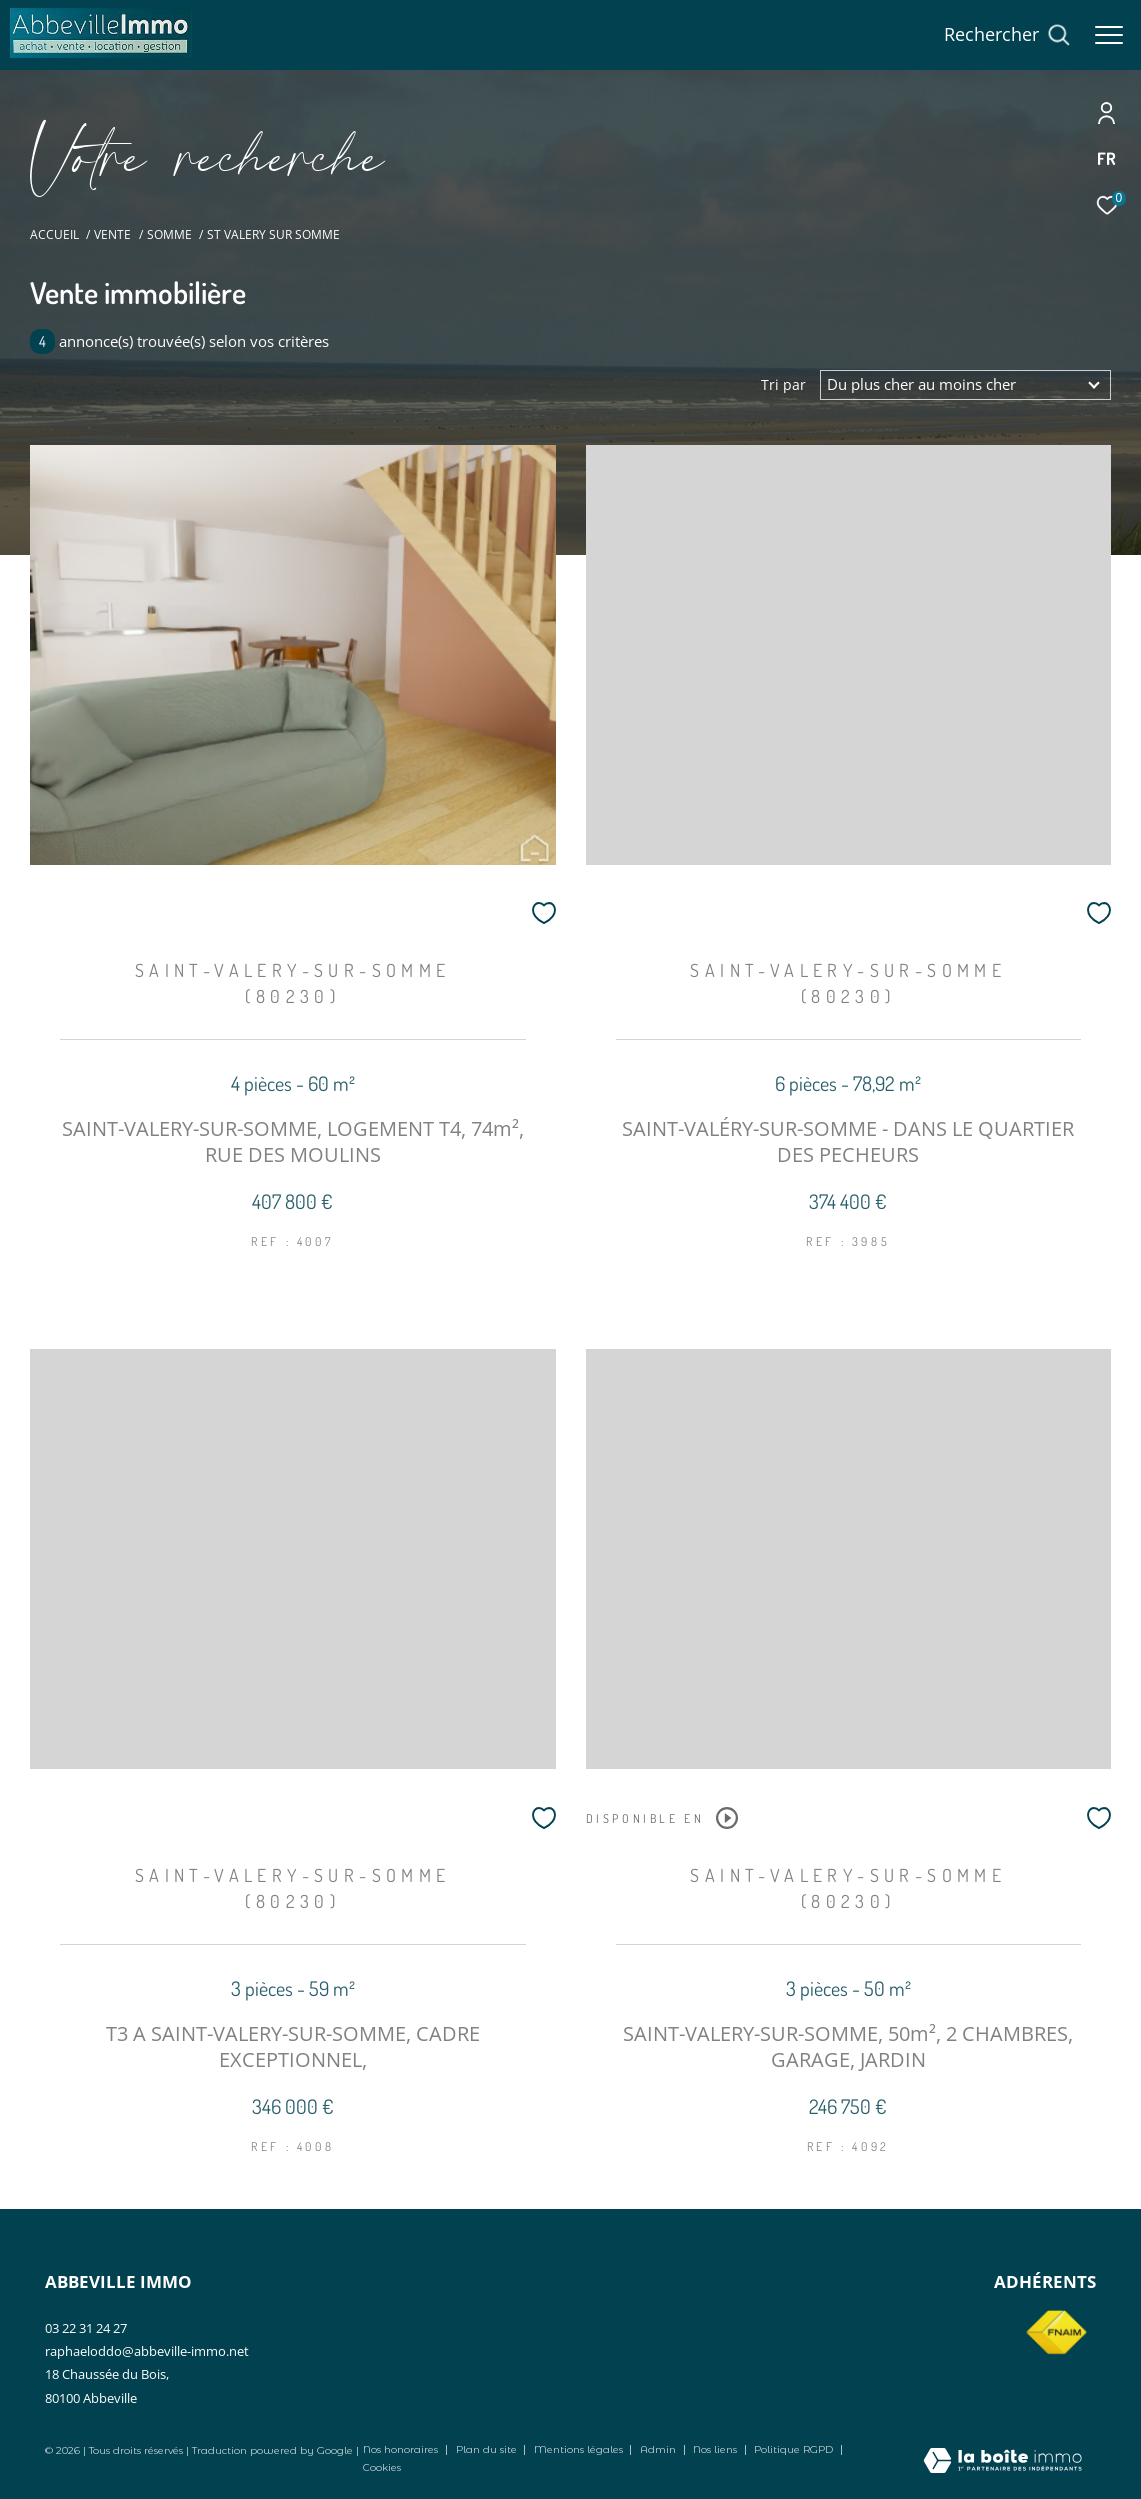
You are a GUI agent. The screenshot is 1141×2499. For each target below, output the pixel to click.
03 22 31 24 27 (86, 2328)
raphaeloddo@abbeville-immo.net (147, 2351)
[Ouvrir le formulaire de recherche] (1007, 35)
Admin (659, 2449)
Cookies (382, 2468)
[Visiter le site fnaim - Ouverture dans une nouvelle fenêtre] (1056, 2333)
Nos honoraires (400, 2449)
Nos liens (716, 2449)
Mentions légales (580, 2449)
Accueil (54, 234)
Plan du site (488, 2449)
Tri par (783, 385)
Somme (169, 234)
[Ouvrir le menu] (1109, 35)
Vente (112, 234)
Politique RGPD (793, 2449)
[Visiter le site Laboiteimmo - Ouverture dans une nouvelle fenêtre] (1002, 2462)
